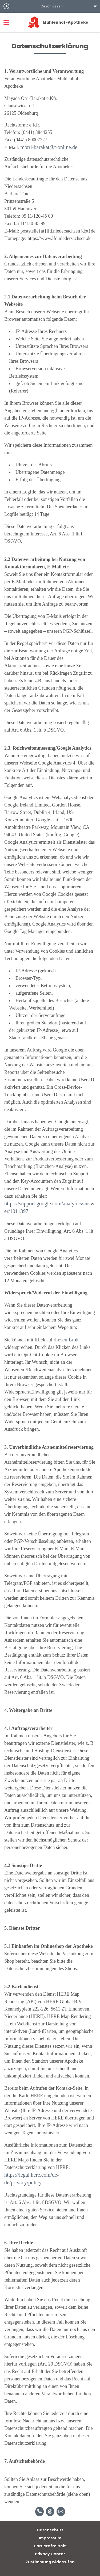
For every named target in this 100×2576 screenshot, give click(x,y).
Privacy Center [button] (50, 2554)
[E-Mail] (50, 2511)
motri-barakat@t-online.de (49, 147)
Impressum (50, 2538)
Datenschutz (50, 2530)
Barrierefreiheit (50, 2546)
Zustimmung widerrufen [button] (50, 2562)
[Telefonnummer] (39, 2511)
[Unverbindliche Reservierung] (61, 2511)
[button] (50, 6)
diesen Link (66, 1339)
